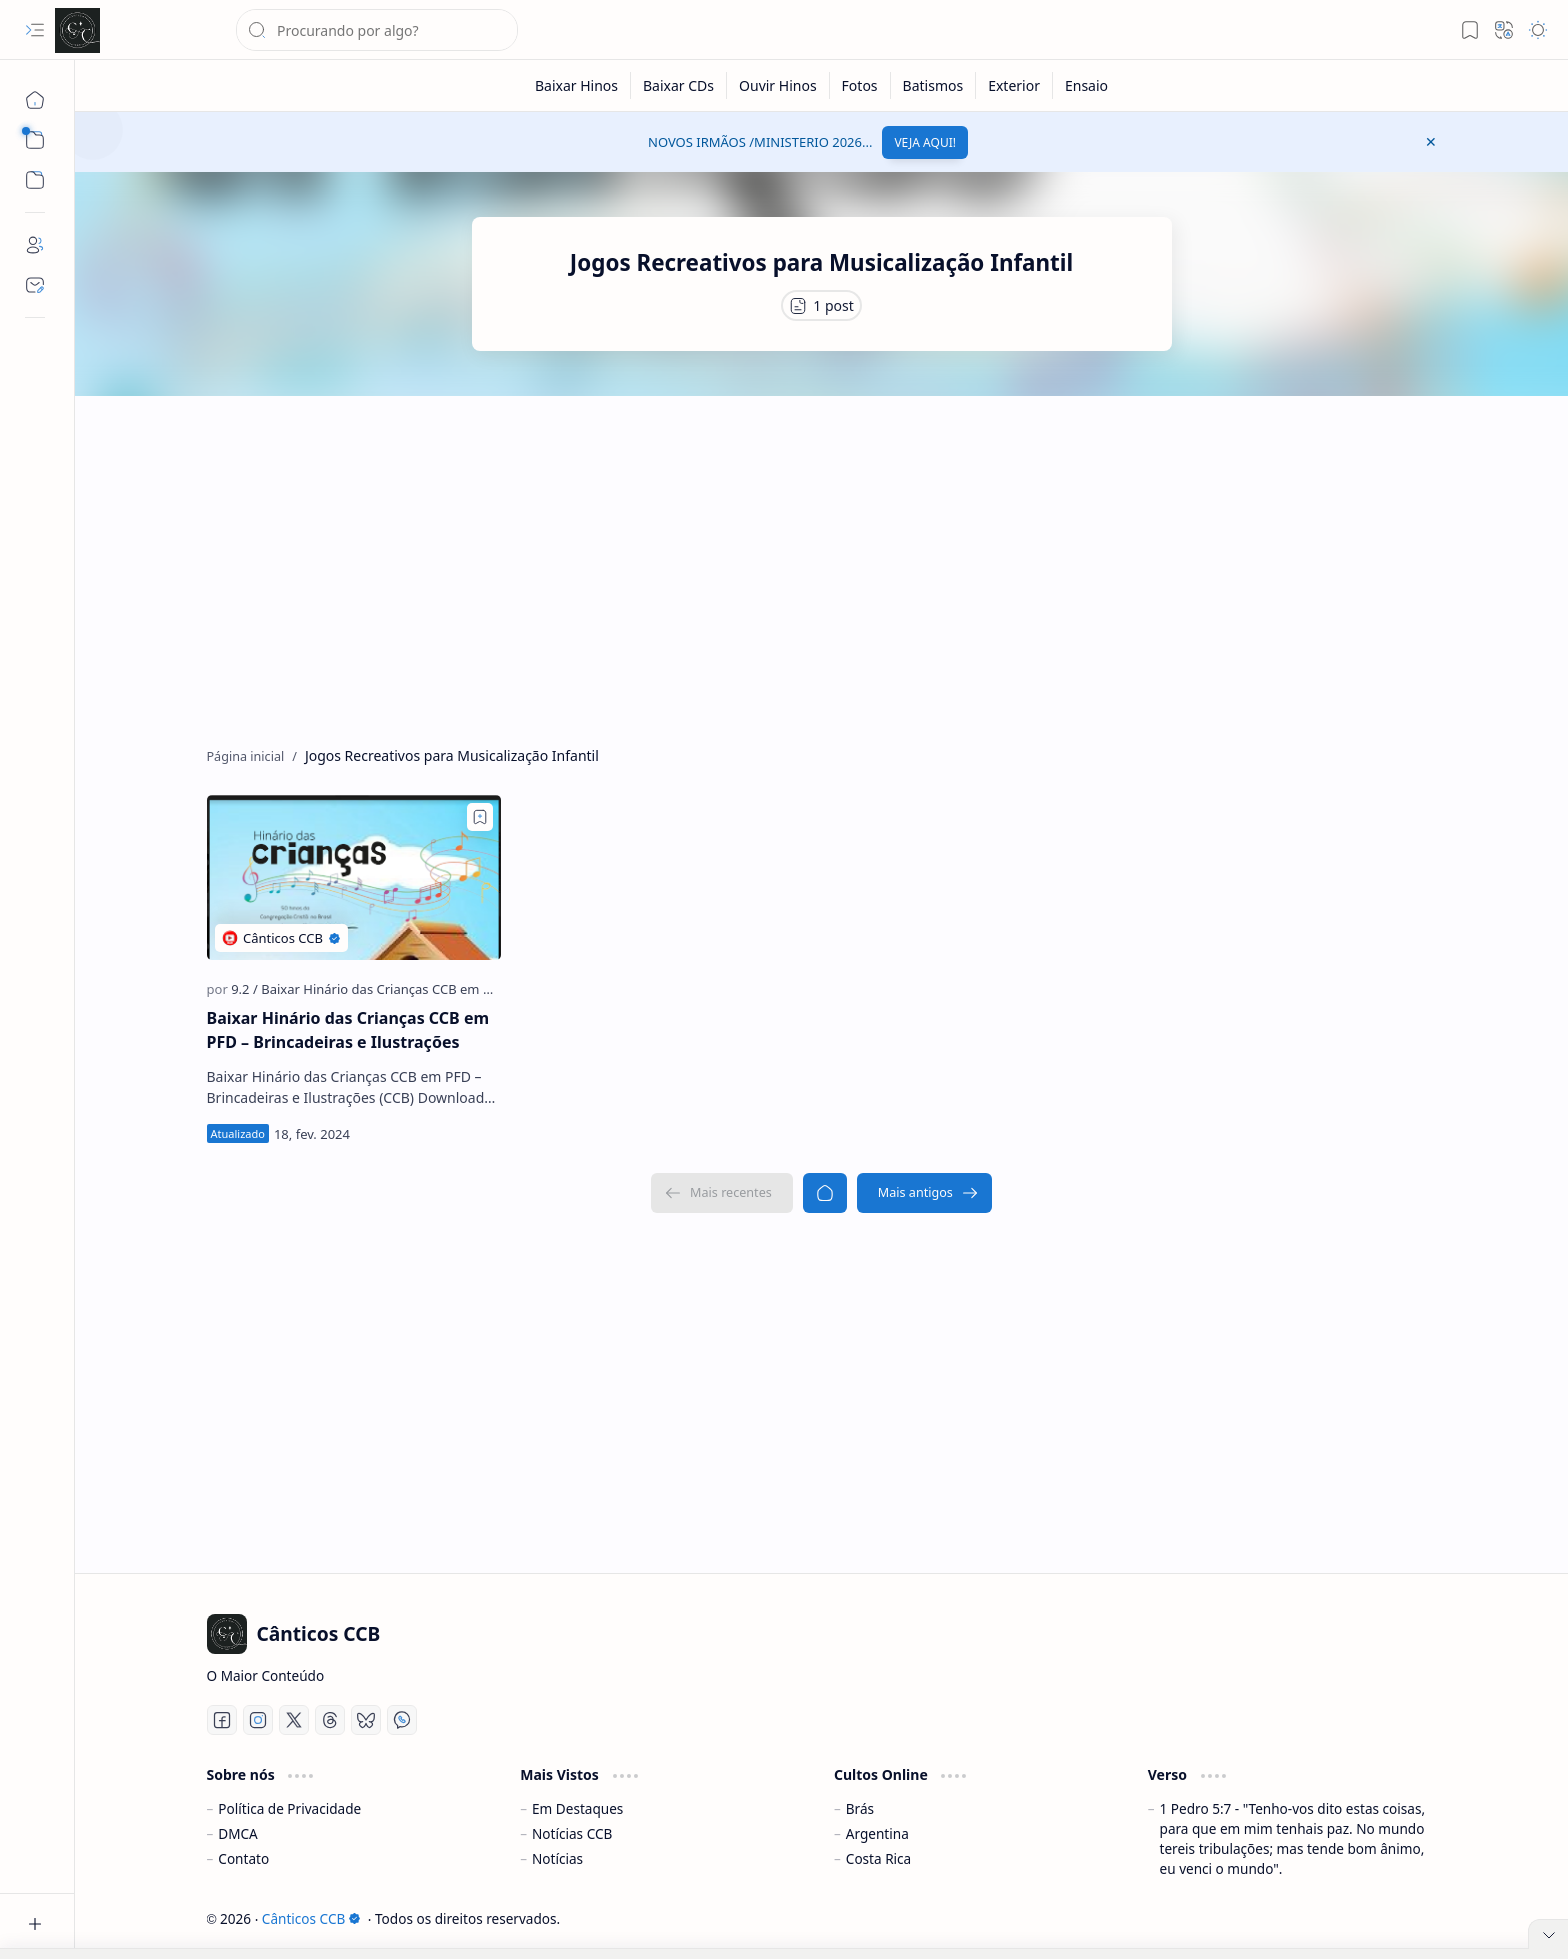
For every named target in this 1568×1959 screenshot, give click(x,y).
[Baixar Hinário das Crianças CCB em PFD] (384, 989)
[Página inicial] (35, 100)
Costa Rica (878, 1858)
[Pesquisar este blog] (377, 30)
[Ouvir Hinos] (778, 85)
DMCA (238, 1833)
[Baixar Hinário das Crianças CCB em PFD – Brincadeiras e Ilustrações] (354, 877)
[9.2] (244, 989)
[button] (35, 30)
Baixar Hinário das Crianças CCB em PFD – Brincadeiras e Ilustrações (348, 1030)
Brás (860, 1808)
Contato (243, 1858)
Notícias (557, 1858)
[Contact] (35, 285)
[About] (35, 245)
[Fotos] (860, 85)
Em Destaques (577, 1808)
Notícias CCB (572, 1833)
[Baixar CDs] (679, 85)
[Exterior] (1014, 85)
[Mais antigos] (924, 1193)
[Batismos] (934, 85)
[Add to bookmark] (480, 817)
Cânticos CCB (311, 1918)
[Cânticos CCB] (77, 30)
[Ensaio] (1086, 85)
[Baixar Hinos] (577, 85)
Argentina (877, 1833)
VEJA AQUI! (925, 142)
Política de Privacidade (289, 1808)
